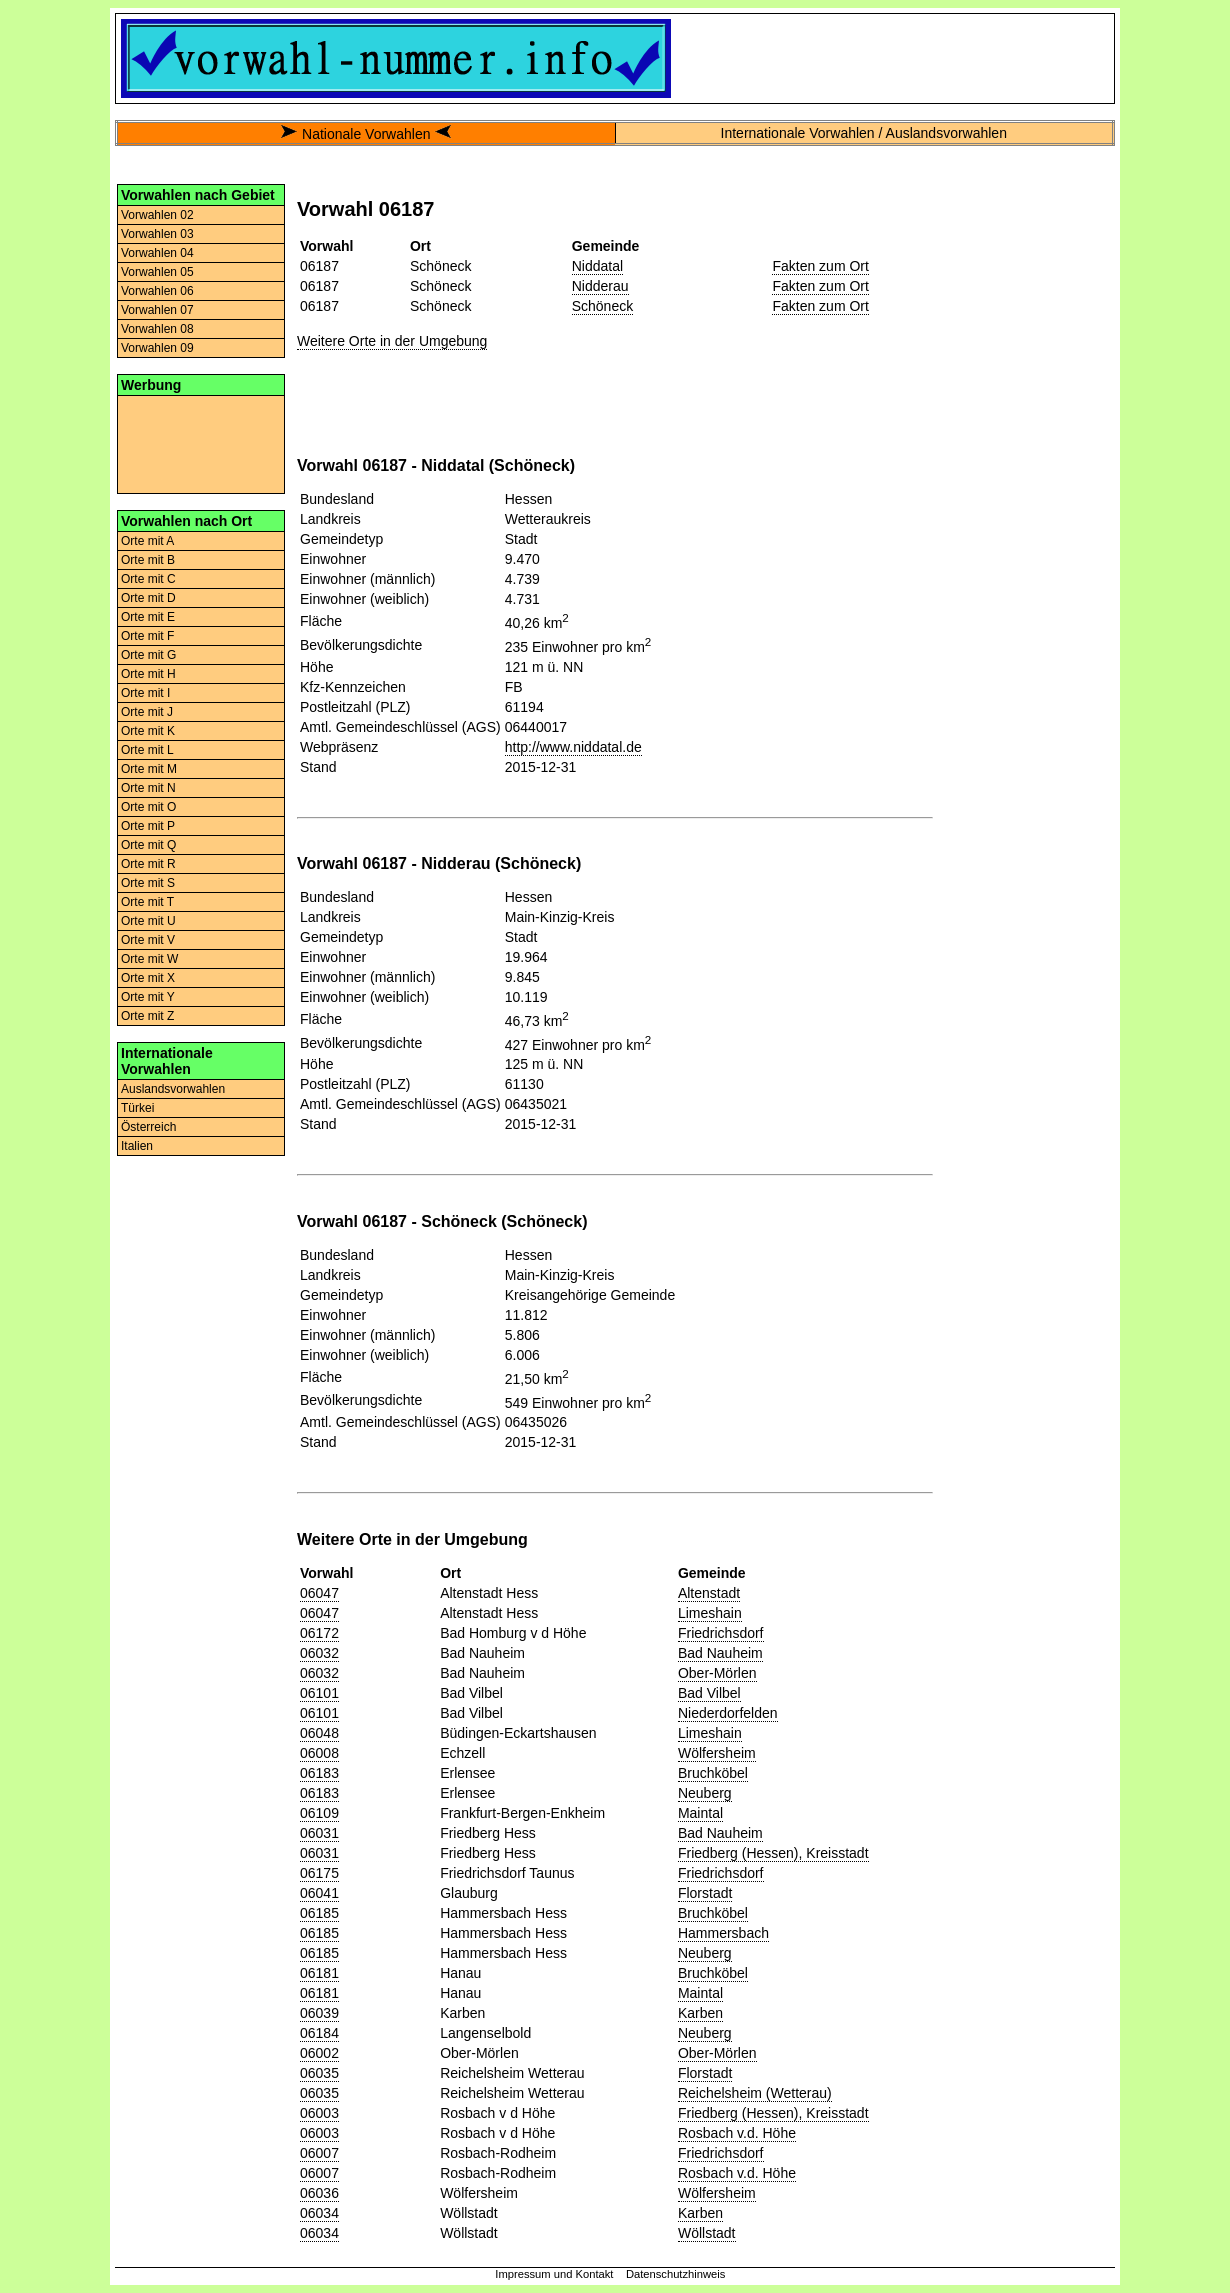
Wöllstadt (707, 2233)
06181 (319, 1973)
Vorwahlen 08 (157, 329)
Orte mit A (147, 541)
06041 (319, 1893)
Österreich (148, 1127)
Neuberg (705, 1793)
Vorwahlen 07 (157, 310)
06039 (319, 2013)
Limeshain (710, 1613)
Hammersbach (723, 1933)
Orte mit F (147, 636)
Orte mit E (148, 617)
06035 (319, 2073)
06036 (319, 2193)
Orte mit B (148, 560)
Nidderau (600, 286)
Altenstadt (709, 1593)
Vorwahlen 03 (157, 234)
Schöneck (602, 306)
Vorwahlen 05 (157, 272)
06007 (319, 2153)
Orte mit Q (148, 845)
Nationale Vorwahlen (366, 134)
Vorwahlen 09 (157, 348)
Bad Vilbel (709, 1693)
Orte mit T (147, 902)
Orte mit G (148, 655)
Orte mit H (148, 674)
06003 (319, 2113)
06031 (319, 1833)
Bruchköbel (713, 1773)
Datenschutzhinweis (676, 2274)
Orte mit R (148, 864)
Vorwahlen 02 (157, 215)
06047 (319, 1593)
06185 (319, 1913)
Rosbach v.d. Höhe (737, 2133)
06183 (319, 1773)
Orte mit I (145, 693)
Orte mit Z (147, 1016)
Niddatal (597, 266)
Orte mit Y (148, 997)
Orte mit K (148, 731)
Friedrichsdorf (721, 1633)
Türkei (137, 1108)
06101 (319, 1693)
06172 (319, 1633)
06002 (319, 2053)
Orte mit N (148, 788)
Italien (137, 1146)
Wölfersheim (717, 1753)
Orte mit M (149, 769)
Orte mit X (148, 978)
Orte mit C (148, 579)
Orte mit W (149, 959)
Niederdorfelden (728, 1713)
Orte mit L (147, 750)
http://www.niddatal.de (573, 747)
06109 (319, 1813)
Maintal (700, 1813)
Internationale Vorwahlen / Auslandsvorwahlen (864, 133)
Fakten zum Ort (820, 266)
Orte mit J (147, 712)
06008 (319, 1753)
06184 (319, 2033)
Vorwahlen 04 (157, 253)
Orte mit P (148, 826)
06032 (319, 1653)
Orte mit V (148, 940)
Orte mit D (148, 598)
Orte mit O (148, 807)
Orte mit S (148, 883)
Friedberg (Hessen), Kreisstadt (773, 1853)
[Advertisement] (201, 443)
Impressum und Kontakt (554, 2274)
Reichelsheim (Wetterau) (755, 2093)
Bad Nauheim (720, 1653)
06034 (319, 2213)
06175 (319, 1873)
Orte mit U (148, 921)
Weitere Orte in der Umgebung (392, 341)
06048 (319, 1733)
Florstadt (705, 1893)
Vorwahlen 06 (157, 291)
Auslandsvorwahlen (173, 1089)
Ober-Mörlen (717, 1673)
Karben (700, 2013)
